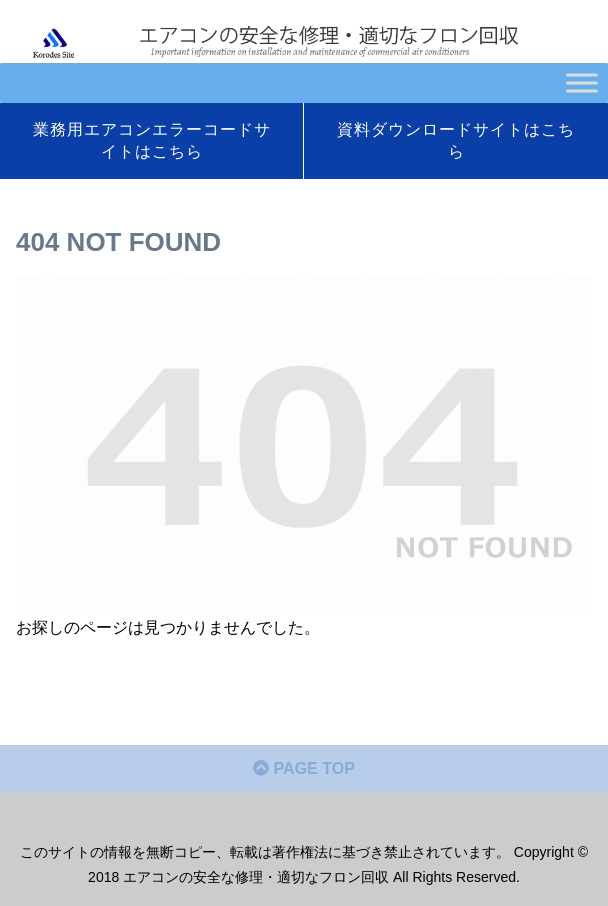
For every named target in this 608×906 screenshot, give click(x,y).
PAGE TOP (304, 768)
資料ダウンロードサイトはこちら (456, 140)
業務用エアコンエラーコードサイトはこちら (152, 140)
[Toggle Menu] (582, 82)
